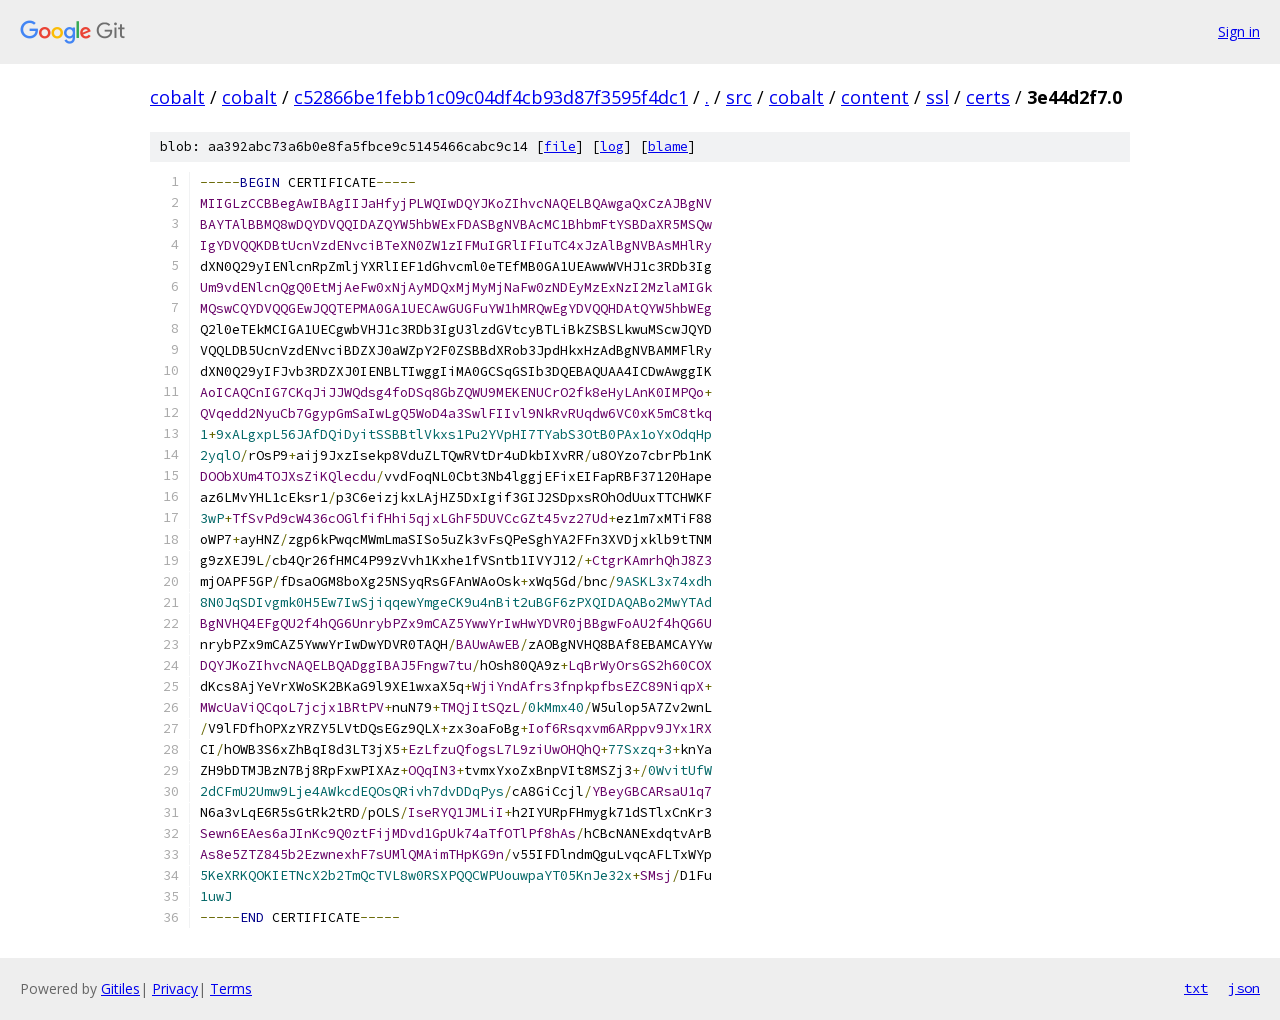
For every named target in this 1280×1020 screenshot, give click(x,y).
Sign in (1239, 31)
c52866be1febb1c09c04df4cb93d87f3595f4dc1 (491, 97)
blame (668, 146)
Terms (231, 988)
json (1244, 988)
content (875, 97)
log (612, 146)
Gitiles (120, 988)
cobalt (177, 97)
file (560, 146)
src (739, 97)
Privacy (175, 988)
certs (988, 97)
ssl (937, 97)
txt (1196, 988)
